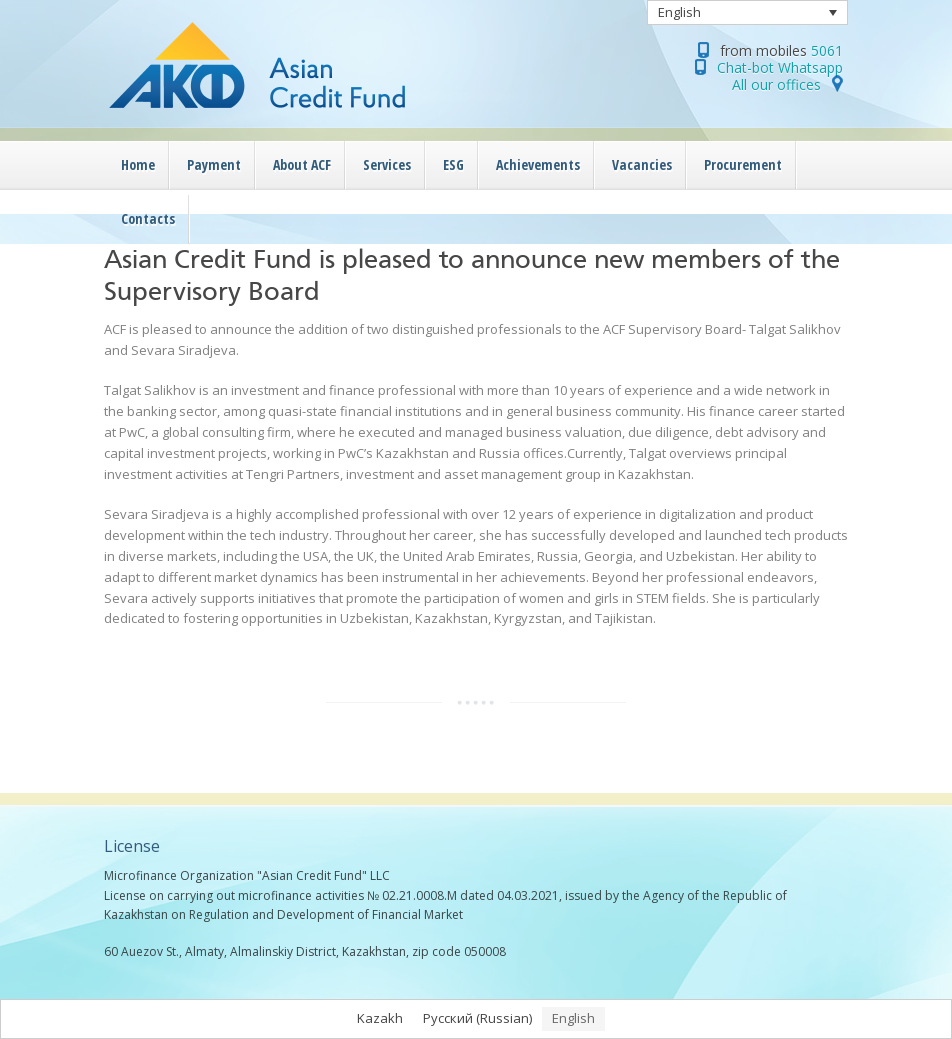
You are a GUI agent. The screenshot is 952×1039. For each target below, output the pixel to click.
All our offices (776, 84)
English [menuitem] (679, 12)
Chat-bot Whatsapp (780, 67)
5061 (827, 50)
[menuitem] (748, 12)
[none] (748, 12)
